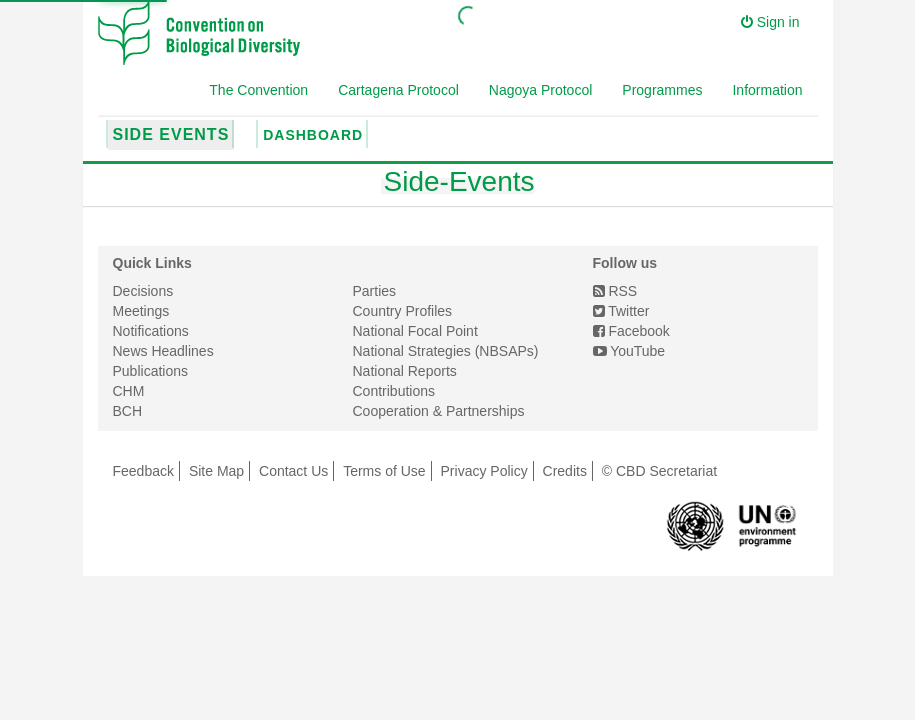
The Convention (258, 90)
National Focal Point (415, 331)
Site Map (216, 471)
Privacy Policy (484, 471)
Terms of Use (384, 471)
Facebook (631, 331)
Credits (565, 471)
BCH (128, 411)
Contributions (394, 391)
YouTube (629, 351)
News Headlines (163, 351)
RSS (615, 291)
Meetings (141, 311)
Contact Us (293, 471)
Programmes (662, 90)
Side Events (171, 134)
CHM (129, 391)
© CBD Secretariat (659, 471)
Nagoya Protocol (541, 90)
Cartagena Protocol (398, 90)
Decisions (143, 291)
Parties (375, 291)
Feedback (143, 471)
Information (767, 90)
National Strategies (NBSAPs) (446, 351)
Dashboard (313, 135)
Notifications (151, 331)
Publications (151, 371)
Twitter (621, 311)
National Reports (405, 371)
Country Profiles (403, 311)
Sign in (770, 22)
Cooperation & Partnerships (439, 411)
